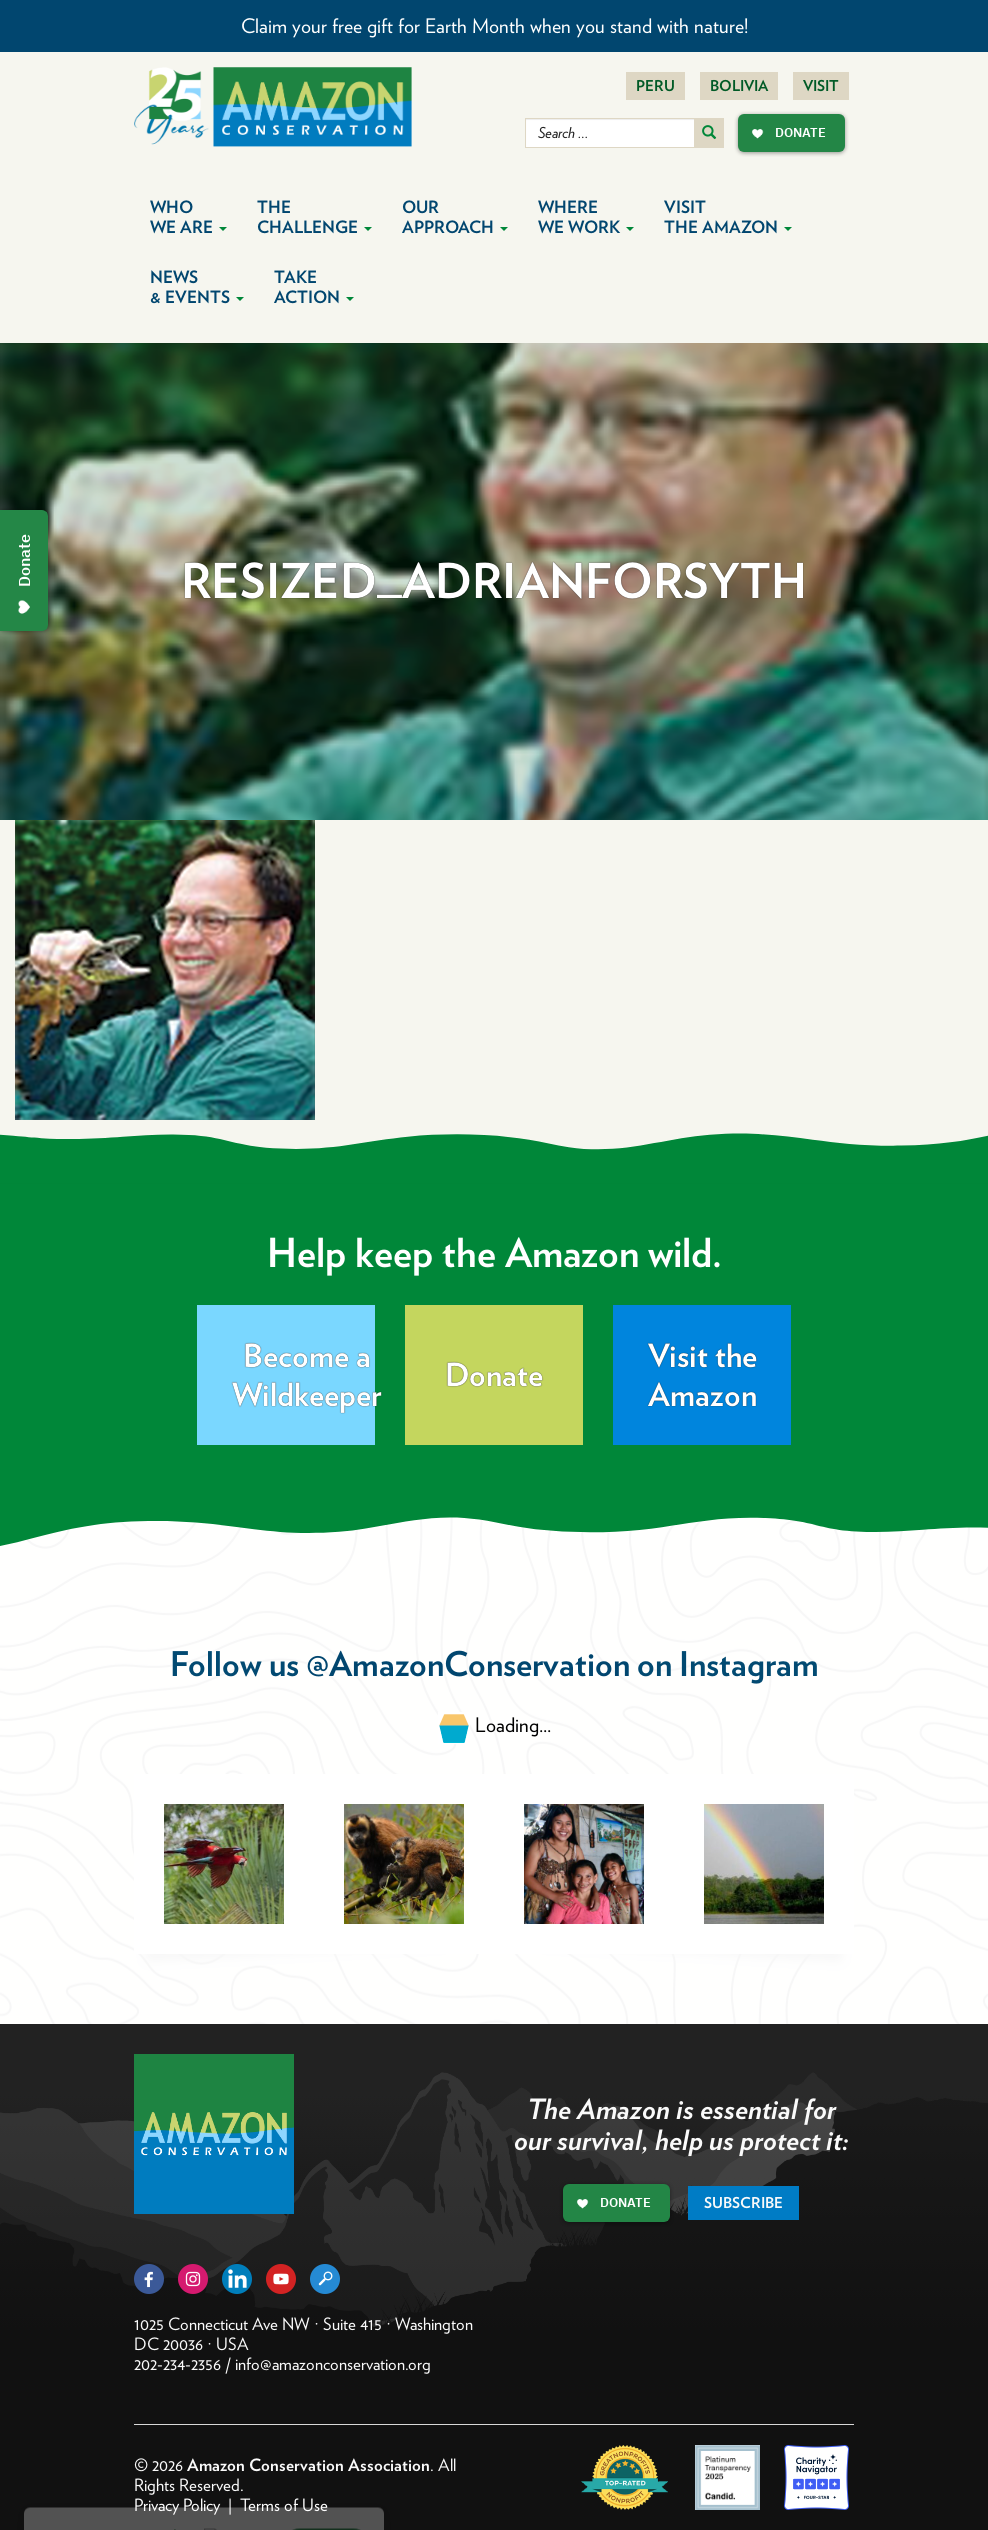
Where (586, 217)
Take (314, 287)
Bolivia (739, 86)
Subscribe (743, 2203)
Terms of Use (284, 2505)
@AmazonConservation (468, 1663)
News (197, 287)
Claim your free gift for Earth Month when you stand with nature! (494, 26)
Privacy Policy (177, 2505)
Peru (655, 86)
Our (455, 217)
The (314, 217)
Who (188, 217)
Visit (821, 86)
